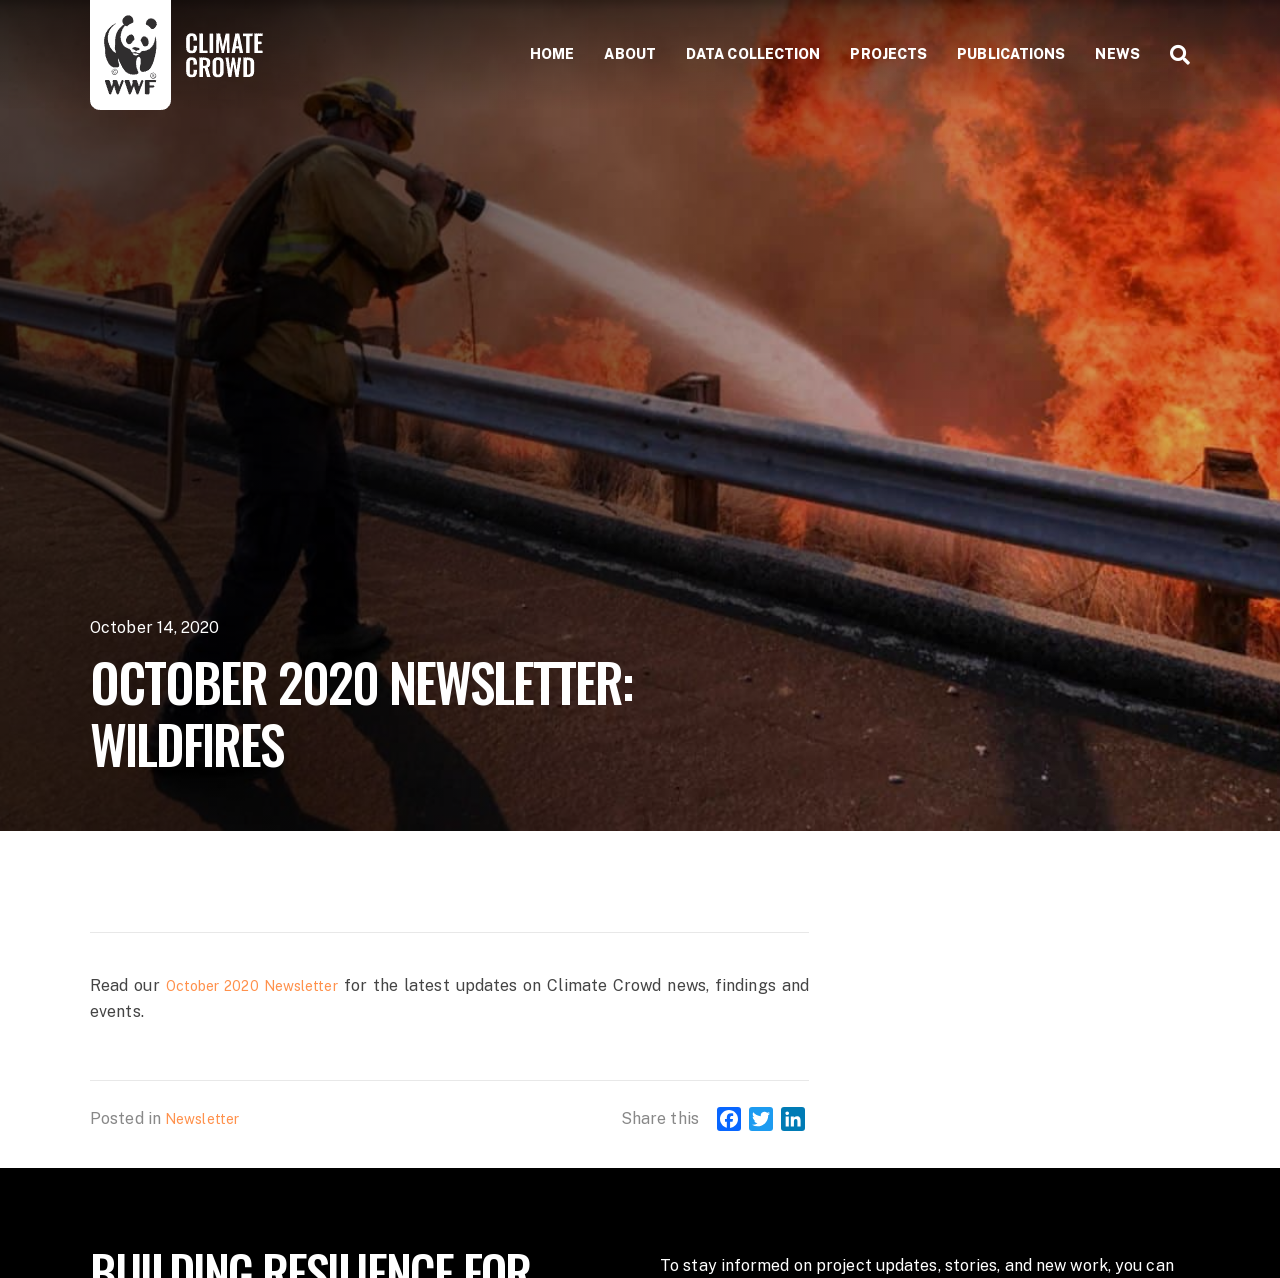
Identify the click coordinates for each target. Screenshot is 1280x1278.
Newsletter (202, 1119)
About (630, 54)
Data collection (753, 54)
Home (552, 54)
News (1117, 54)
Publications (1011, 54)
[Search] (1172, 55)
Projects (888, 54)
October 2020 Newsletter (252, 986)
